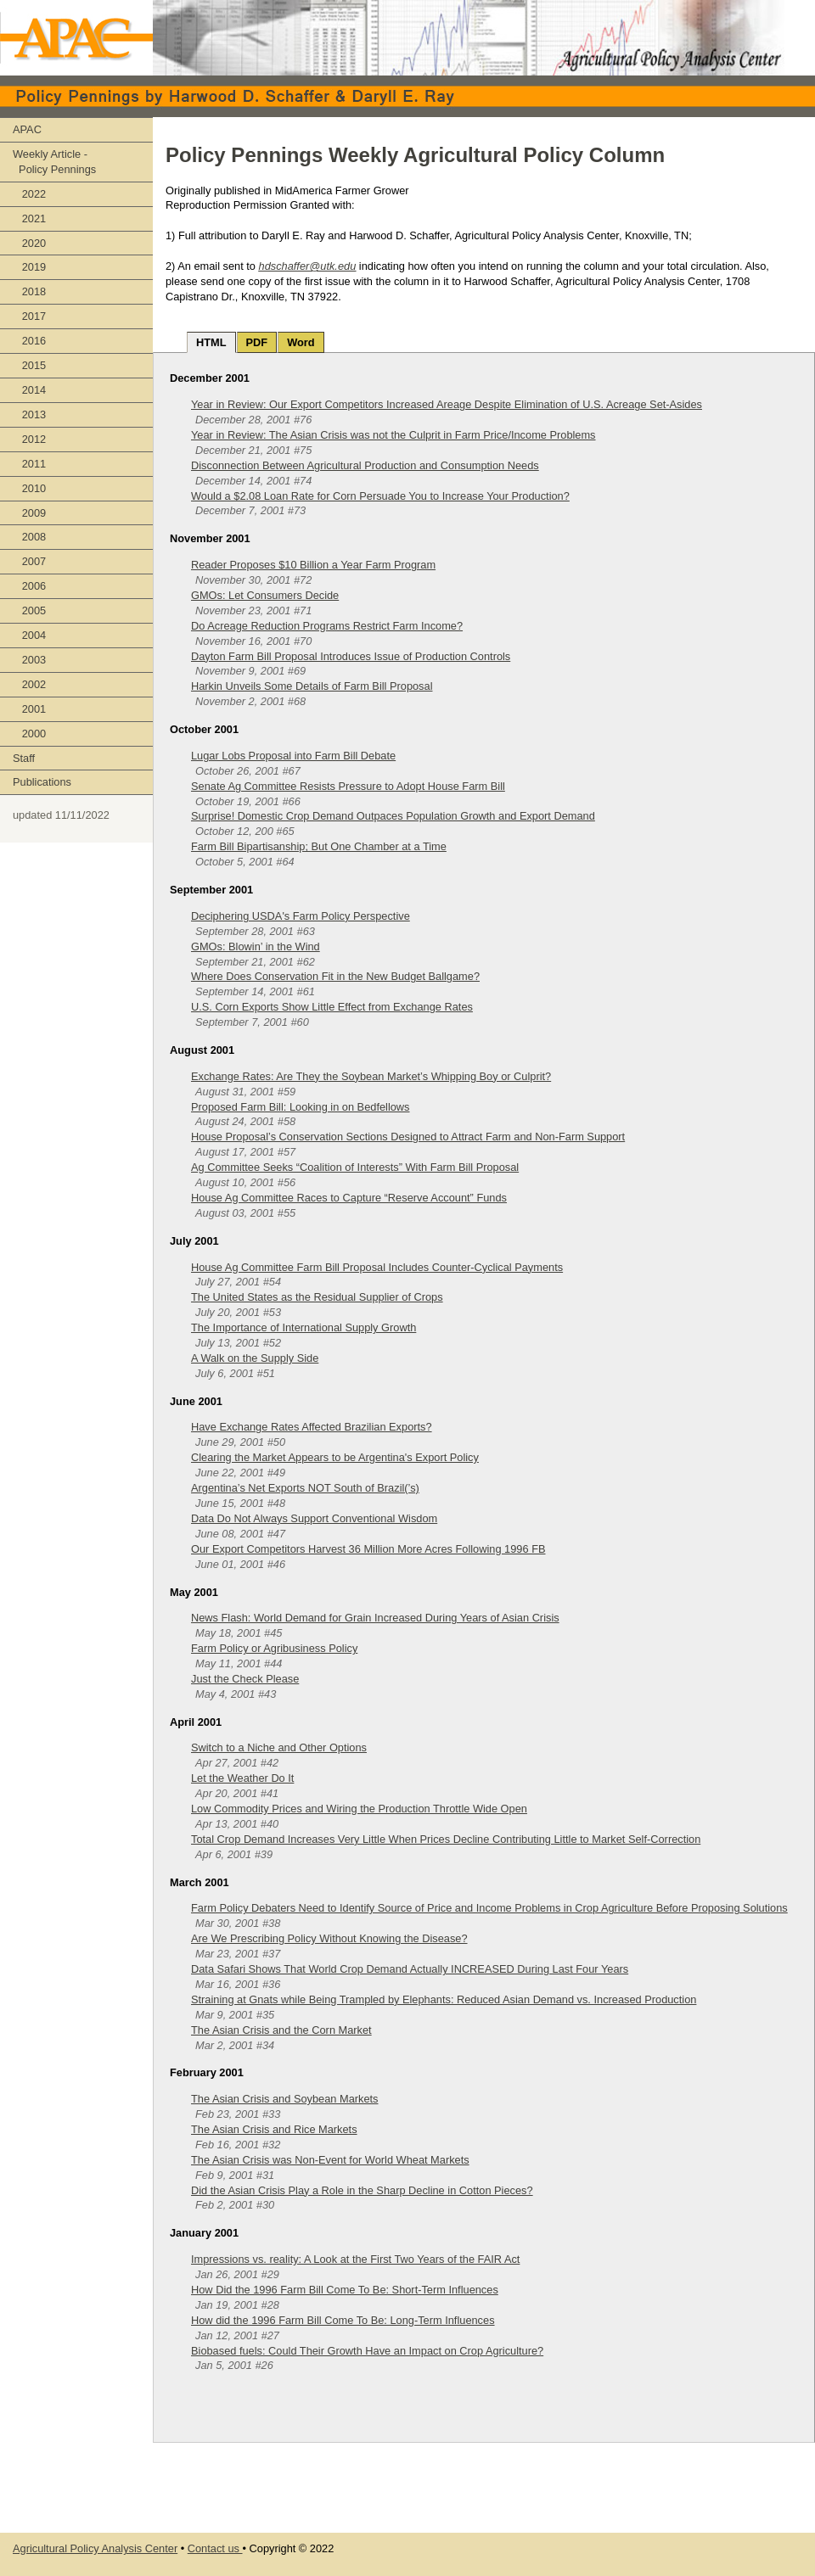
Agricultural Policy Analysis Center (95, 2548)
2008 (29, 536)
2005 (29, 610)
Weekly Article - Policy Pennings (54, 162)
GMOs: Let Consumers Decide (265, 595)
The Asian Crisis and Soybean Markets (285, 2098)
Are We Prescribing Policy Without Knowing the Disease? (329, 1938)
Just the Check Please (245, 1678)
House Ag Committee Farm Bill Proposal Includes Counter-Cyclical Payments (377, 1267)
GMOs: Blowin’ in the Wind (255, 946)
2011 (29, 463)
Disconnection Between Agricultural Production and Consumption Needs (365, 465)
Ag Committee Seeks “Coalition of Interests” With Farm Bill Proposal (355, 1167)
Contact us (215, 2548)
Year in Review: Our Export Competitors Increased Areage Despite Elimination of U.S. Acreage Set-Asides (446, 404)
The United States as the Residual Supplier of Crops (317, 1297)
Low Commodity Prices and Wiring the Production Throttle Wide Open (359, 1808)
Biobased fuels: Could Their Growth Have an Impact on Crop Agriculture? (367, 2350)
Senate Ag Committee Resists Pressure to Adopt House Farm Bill (348, 786)
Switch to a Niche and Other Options (279, 1747)
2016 (29, 340)
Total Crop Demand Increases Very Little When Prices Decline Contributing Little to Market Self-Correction (445, 1839)
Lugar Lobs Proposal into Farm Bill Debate (293, 755)
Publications (42, 782)
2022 (29, 194)
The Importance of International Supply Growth (303, 1327)
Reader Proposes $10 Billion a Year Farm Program (313, 564)
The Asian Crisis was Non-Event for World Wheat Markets (330, 2159)
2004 (29, 635)
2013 (29, 414)
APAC (27, 129)
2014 (29, 390)
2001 (29, 709)
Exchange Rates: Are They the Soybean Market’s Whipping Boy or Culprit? (371, 1076)
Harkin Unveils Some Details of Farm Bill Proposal (311, 686)
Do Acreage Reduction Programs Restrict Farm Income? (327, 625)
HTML (211, 342)
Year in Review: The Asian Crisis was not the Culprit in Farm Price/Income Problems (393, 434)
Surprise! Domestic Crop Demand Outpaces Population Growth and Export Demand (393, 815)
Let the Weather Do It (242, 1778)
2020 (29, 243)
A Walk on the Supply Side (254, 1358)
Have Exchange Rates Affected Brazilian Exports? (311, 1426)
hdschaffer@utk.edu (308, 266)
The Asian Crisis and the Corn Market (281, 2030)
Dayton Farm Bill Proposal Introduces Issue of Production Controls (350, 656)
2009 (29, 513)
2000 (29, 733)
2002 (29, 684)
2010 (29, 488)
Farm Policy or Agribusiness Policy (274, 1648)
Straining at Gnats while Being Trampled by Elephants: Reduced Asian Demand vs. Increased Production (443, 1999)
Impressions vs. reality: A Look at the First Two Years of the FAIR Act (355, 2259)
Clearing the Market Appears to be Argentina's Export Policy (335, 1457)
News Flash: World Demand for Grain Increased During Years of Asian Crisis (375, 1617)
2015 (29, 365)
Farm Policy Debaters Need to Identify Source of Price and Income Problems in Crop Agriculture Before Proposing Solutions (489, 1907)
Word (300, 342)
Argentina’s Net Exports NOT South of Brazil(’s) (305, 1487)
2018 (29, 291)
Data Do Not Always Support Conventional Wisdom (314, 1518)
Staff (24, 758)
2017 (29, 316)
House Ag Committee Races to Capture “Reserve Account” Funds (349, 1197)
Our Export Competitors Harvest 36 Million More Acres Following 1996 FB (368, 1549)
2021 (29, 218)
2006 (29, 586)
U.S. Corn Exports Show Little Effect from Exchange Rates (332, 1006)
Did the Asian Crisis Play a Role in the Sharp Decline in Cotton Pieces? (362, 2190)
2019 (29, 266)
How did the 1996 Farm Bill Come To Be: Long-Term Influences (343, 2320)
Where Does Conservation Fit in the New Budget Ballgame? (335, 976)
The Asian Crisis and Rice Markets (274, 2129)
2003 (29, 659)
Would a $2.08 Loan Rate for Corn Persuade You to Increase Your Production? (380, 496)
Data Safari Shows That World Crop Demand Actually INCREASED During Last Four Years (409, 1969)
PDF (257, 342)
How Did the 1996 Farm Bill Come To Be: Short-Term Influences (344, 2289)
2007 (29, 561)
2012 (29, 439)
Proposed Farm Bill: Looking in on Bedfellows (300, 1106)
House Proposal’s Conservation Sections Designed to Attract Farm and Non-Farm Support (408, 1136)
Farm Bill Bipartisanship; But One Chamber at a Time (319, 846)
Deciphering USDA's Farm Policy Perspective (300, 916)
